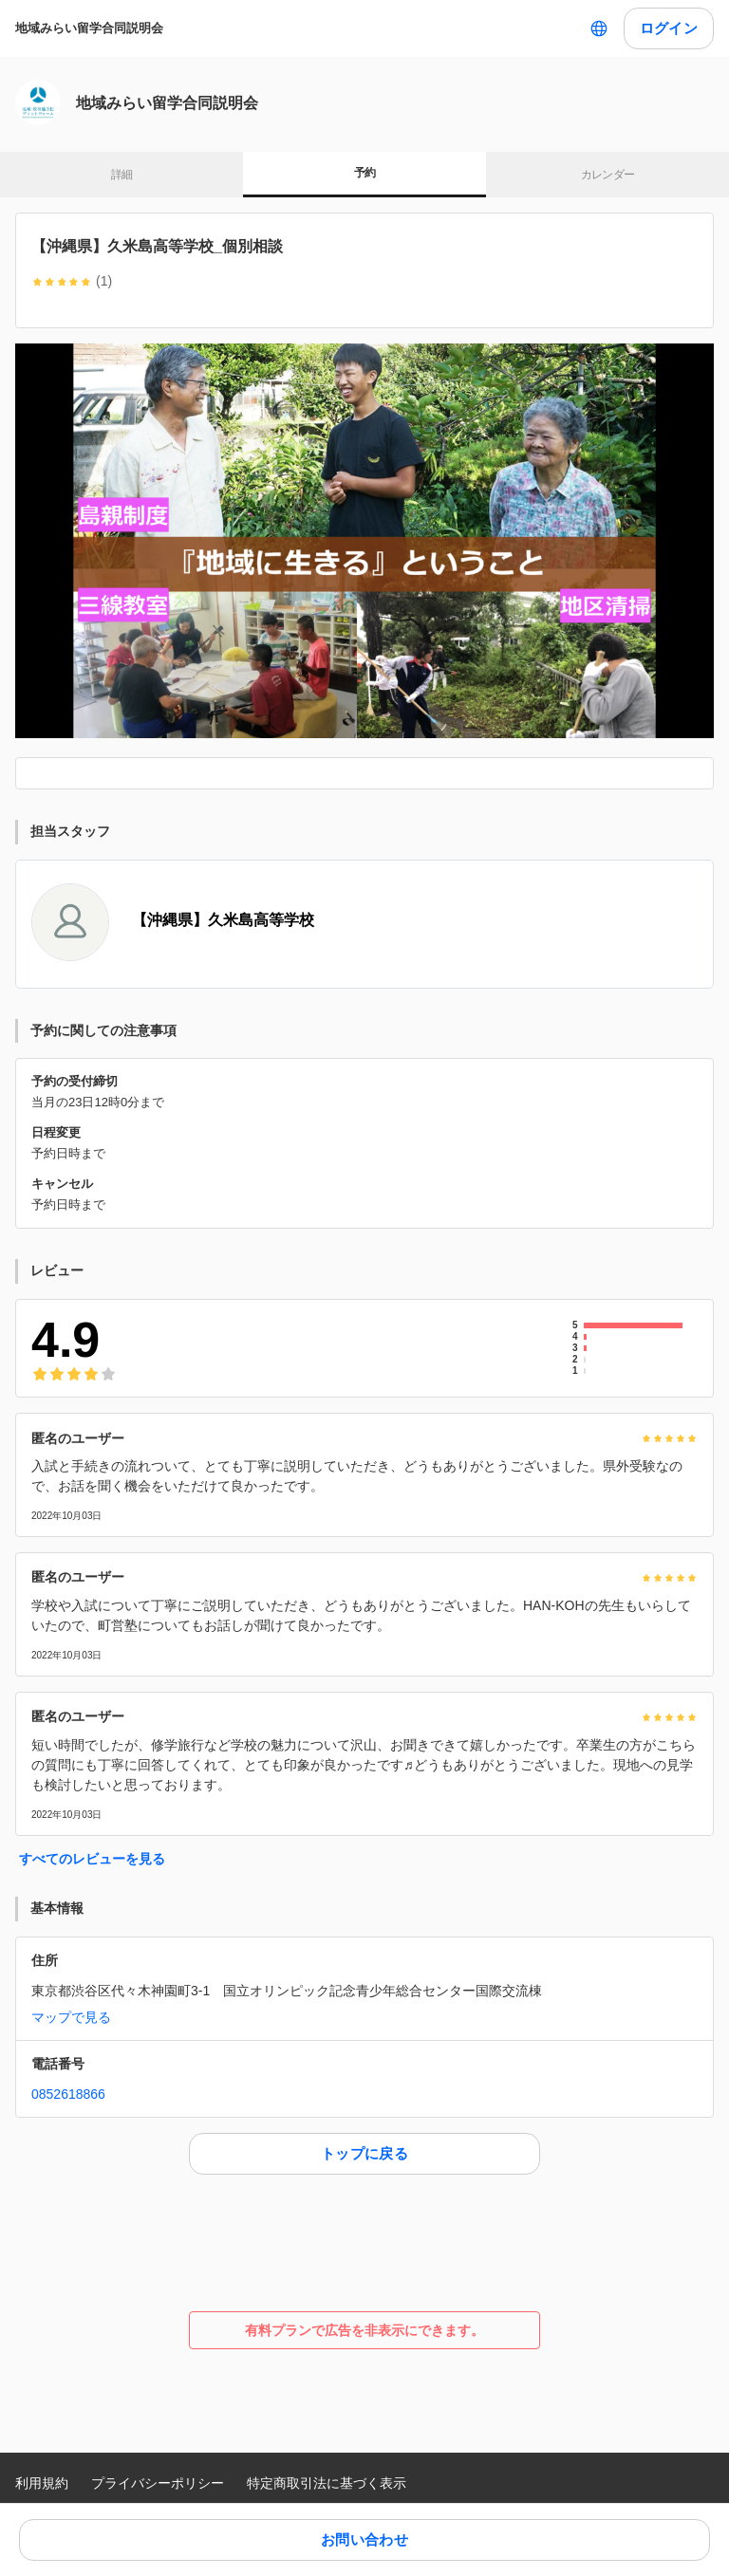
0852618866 (68, 2094)
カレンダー (608, 174)
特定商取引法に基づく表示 (326, 2483)
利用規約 (41, 2483)
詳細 (122, 174)
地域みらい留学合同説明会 (89, 28)
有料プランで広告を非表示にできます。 (364, 2330)
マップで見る (71, 2017)
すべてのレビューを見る (92, 1858)
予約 (365, 172)
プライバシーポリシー (157, 2483)
